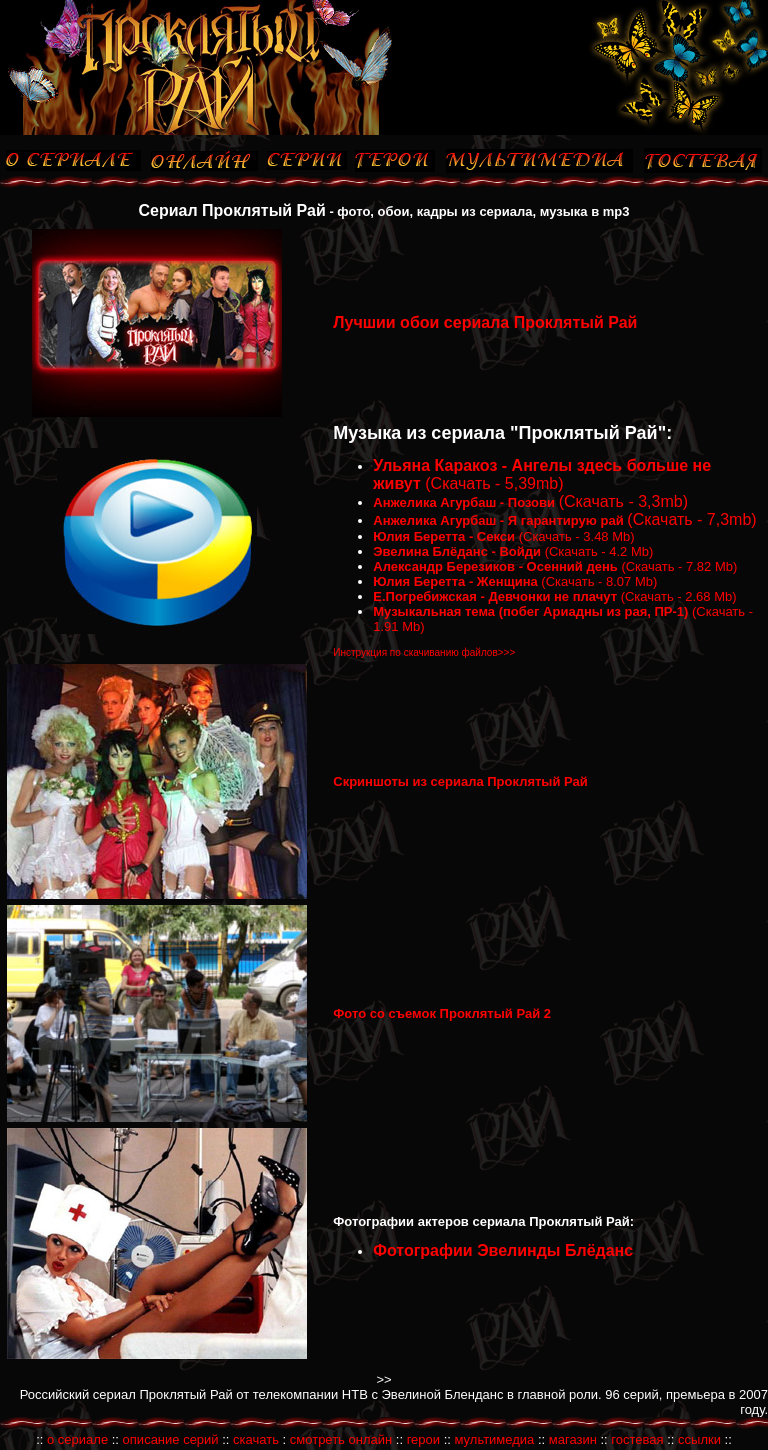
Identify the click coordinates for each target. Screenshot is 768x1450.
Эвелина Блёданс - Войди (457, 551)
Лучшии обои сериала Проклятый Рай (485, 322)
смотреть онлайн (341, 1439)
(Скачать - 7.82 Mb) (678, 566)
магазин (573, 1439)
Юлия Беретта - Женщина (455, 581)
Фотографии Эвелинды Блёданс (503, 1250)
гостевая (637, 1439)
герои (423, 1439)
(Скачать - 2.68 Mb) (677, 596)
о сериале (77, 1439)
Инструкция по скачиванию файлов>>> (424, 652)
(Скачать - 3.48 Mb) (575, 536)
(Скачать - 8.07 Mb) (598, 581)
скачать (256, 1439)
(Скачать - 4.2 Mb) (599, 551)
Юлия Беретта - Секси (444, 536)
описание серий (171, 1439)
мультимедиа (495, 1439)
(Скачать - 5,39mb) (492, 483)
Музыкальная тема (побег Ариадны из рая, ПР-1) (530, 611)
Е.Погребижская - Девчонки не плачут (495, 596)
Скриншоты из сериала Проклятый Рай (460, 781)
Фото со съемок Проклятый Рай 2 (442, 1013)
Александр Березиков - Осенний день (495, 566)
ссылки (699, 1439)
